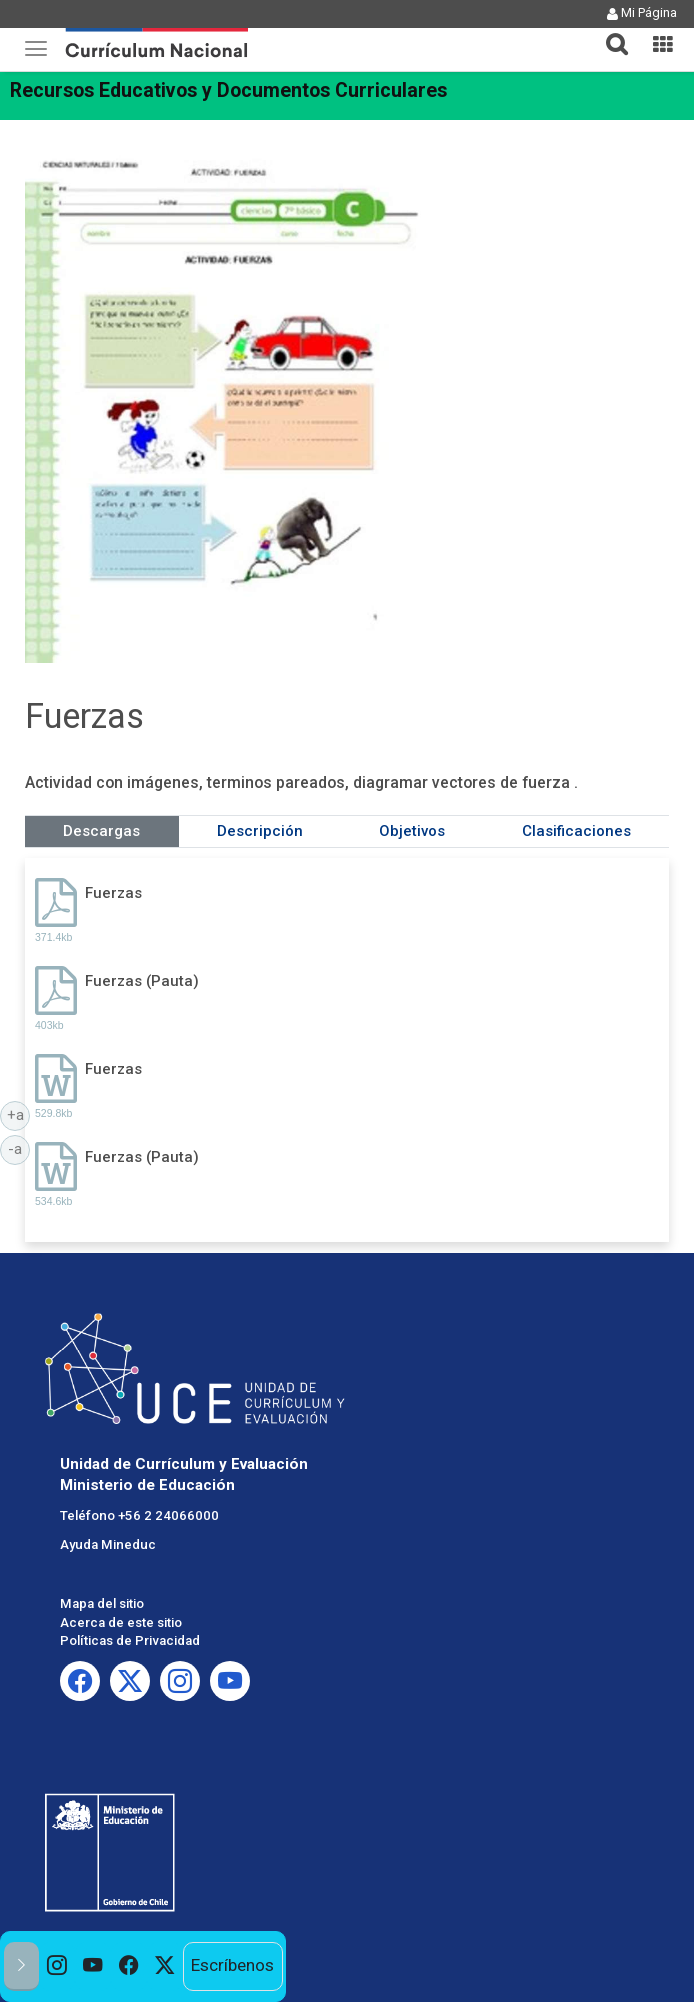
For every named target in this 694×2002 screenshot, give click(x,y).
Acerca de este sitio (121, 1622)
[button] (609, 32)
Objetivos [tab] (412, 831)
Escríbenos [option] (232, 1965)
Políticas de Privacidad (130, 1640)
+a (19, 1114)
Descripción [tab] (260, 831)
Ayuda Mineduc (108, 1544)
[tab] (609, 32)
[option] (57, 1966)
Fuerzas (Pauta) (142, 981)
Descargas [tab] (101, 831)
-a (19, 1148)
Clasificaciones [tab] (576, 831)
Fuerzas (113, 893)
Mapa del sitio (102, 1603)
